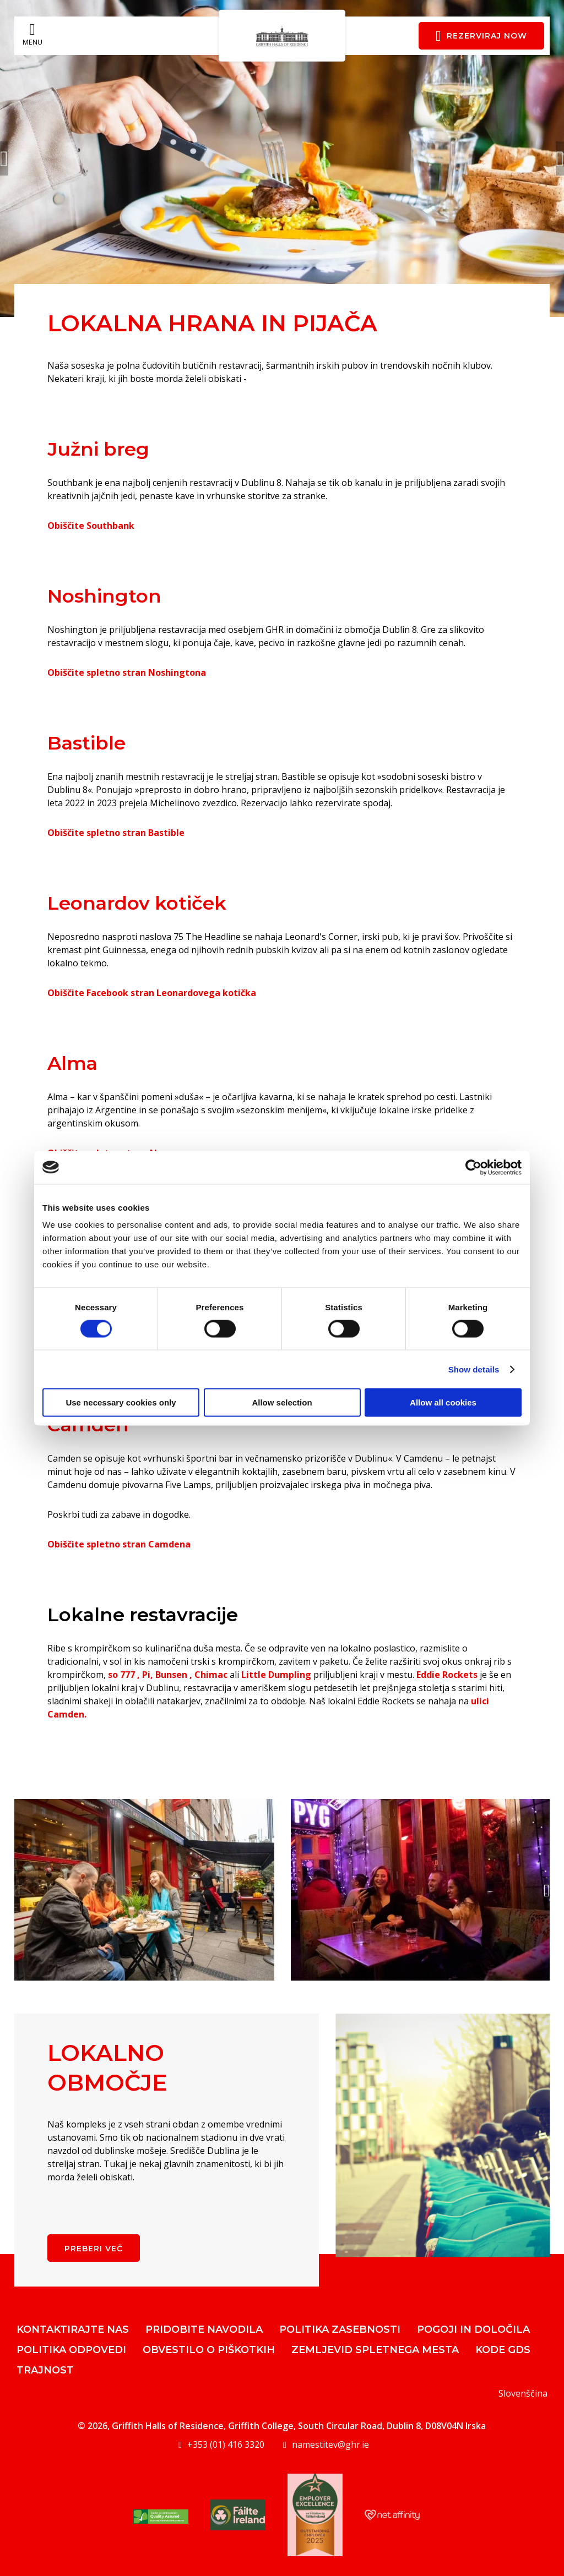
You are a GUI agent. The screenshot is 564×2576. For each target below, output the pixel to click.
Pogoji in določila (473, 2329)
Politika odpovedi (71, 2350)
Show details (474, 1369)
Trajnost (45, 2370)
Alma (72, 1063)
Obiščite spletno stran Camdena (119, 1544)
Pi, (147, 1675)
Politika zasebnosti (339, 2329)
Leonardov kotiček (136, 903)
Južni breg (98, 449)
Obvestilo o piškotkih (209, 2350)
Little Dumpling (276, 1675)
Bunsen (171, 1675)
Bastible (86, 742)
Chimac (210, 1675)
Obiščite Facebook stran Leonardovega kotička (151, 993)
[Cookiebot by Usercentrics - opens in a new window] (473, 1167)
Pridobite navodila (204, 2329)
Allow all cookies (443, 1402)
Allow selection (282, 1402)
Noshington (104, 596)
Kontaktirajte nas (73, 2329)
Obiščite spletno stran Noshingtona (126, 672)
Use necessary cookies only (121, 1402)
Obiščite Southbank (90, 525)
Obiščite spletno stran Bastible (116, 833)
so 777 (121, 1675)
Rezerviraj (482, 36)
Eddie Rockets (447, 1675)
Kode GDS (502, 2350)
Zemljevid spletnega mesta (375, 2350)
